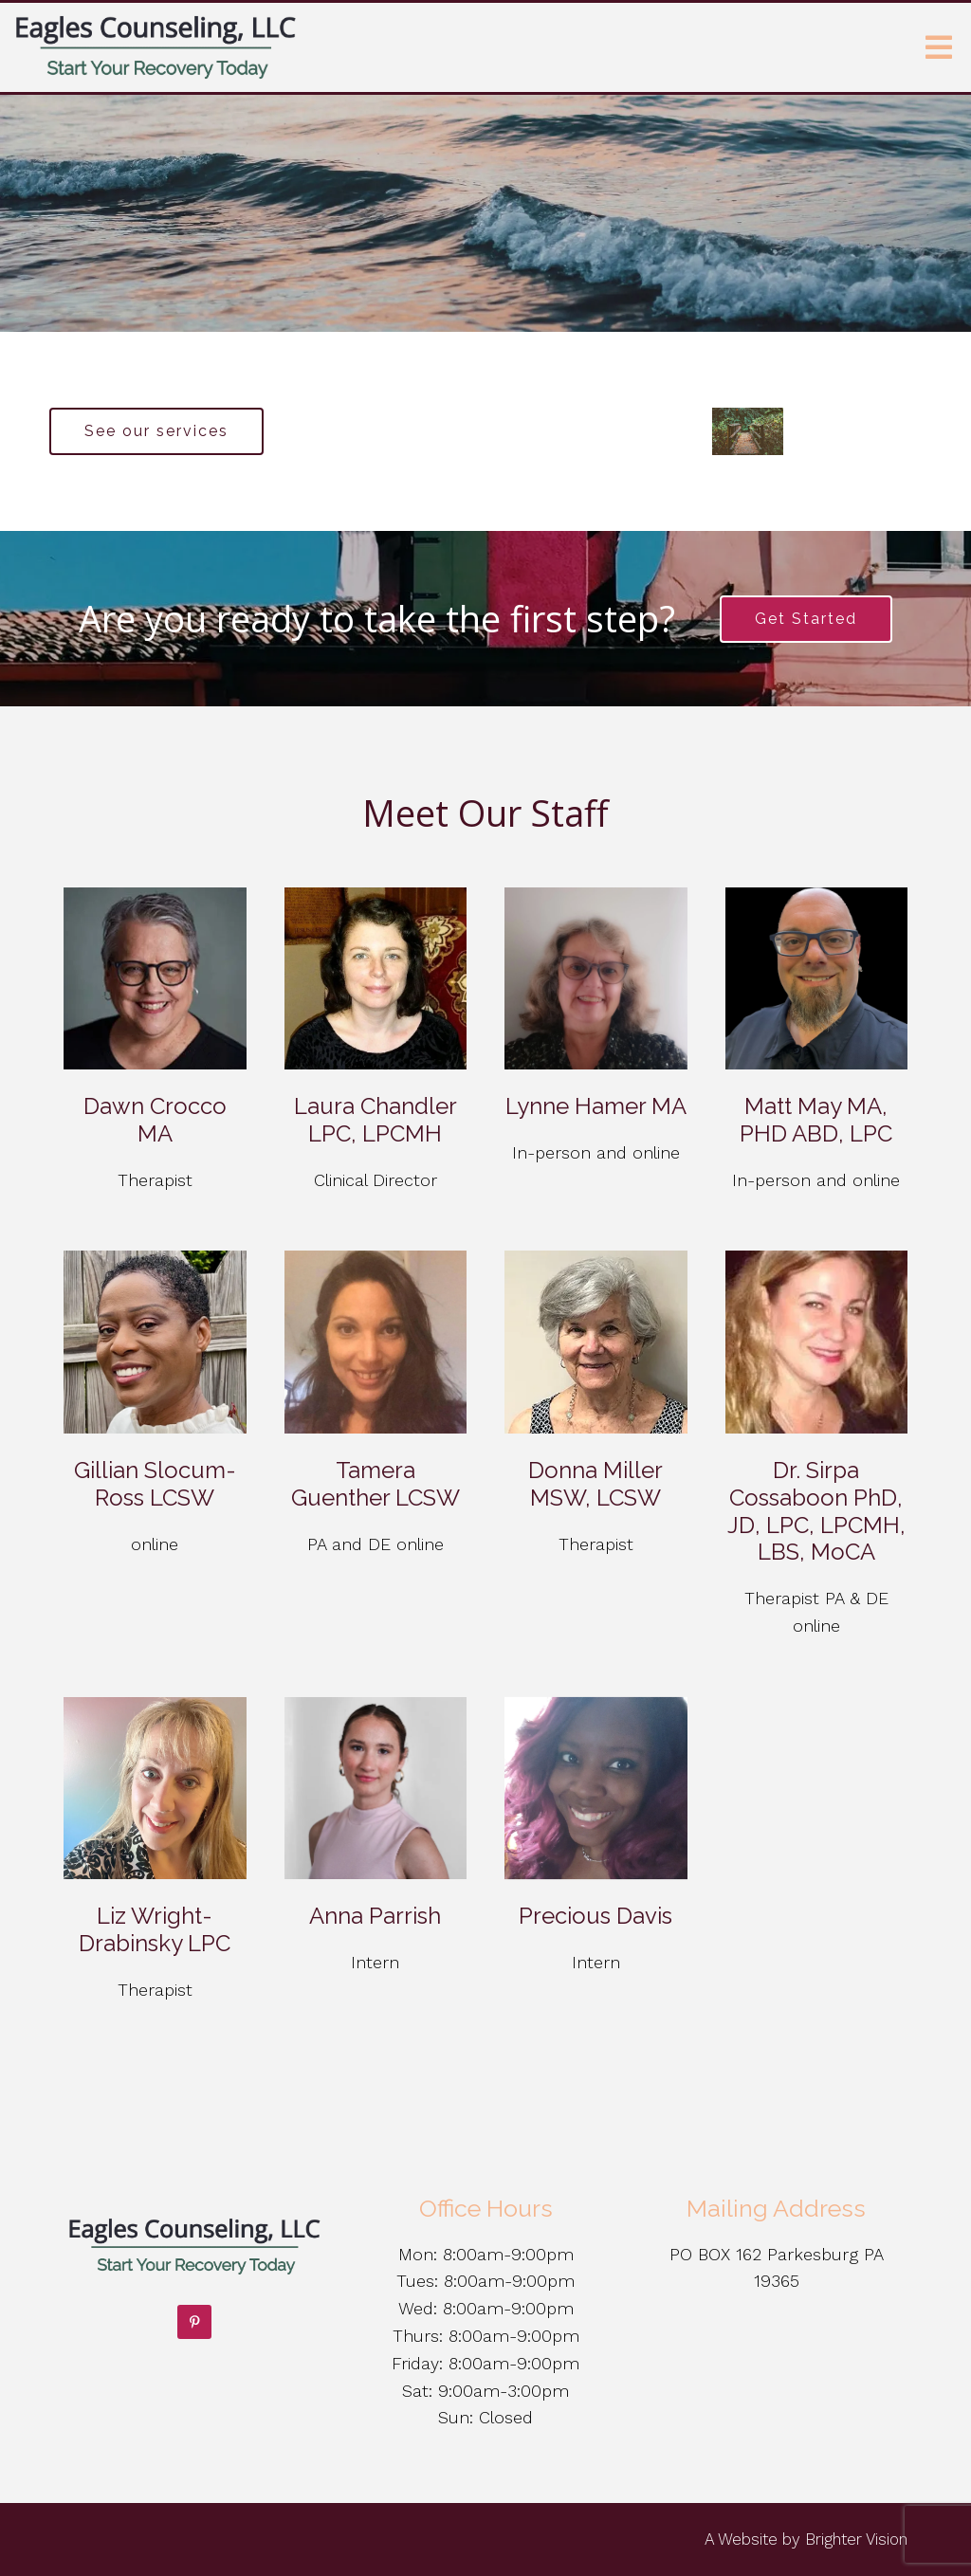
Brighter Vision (856, 2539)
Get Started (806, 619)
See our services (156, 431)
